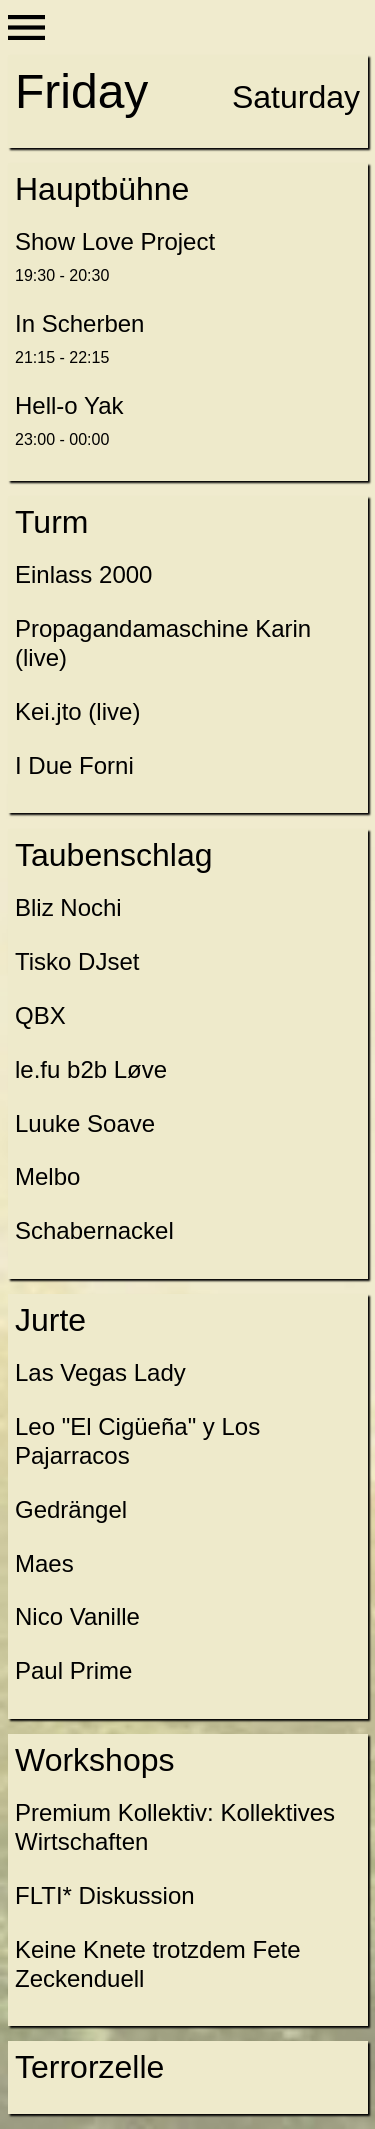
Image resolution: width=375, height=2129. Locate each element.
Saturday (296, 97)
